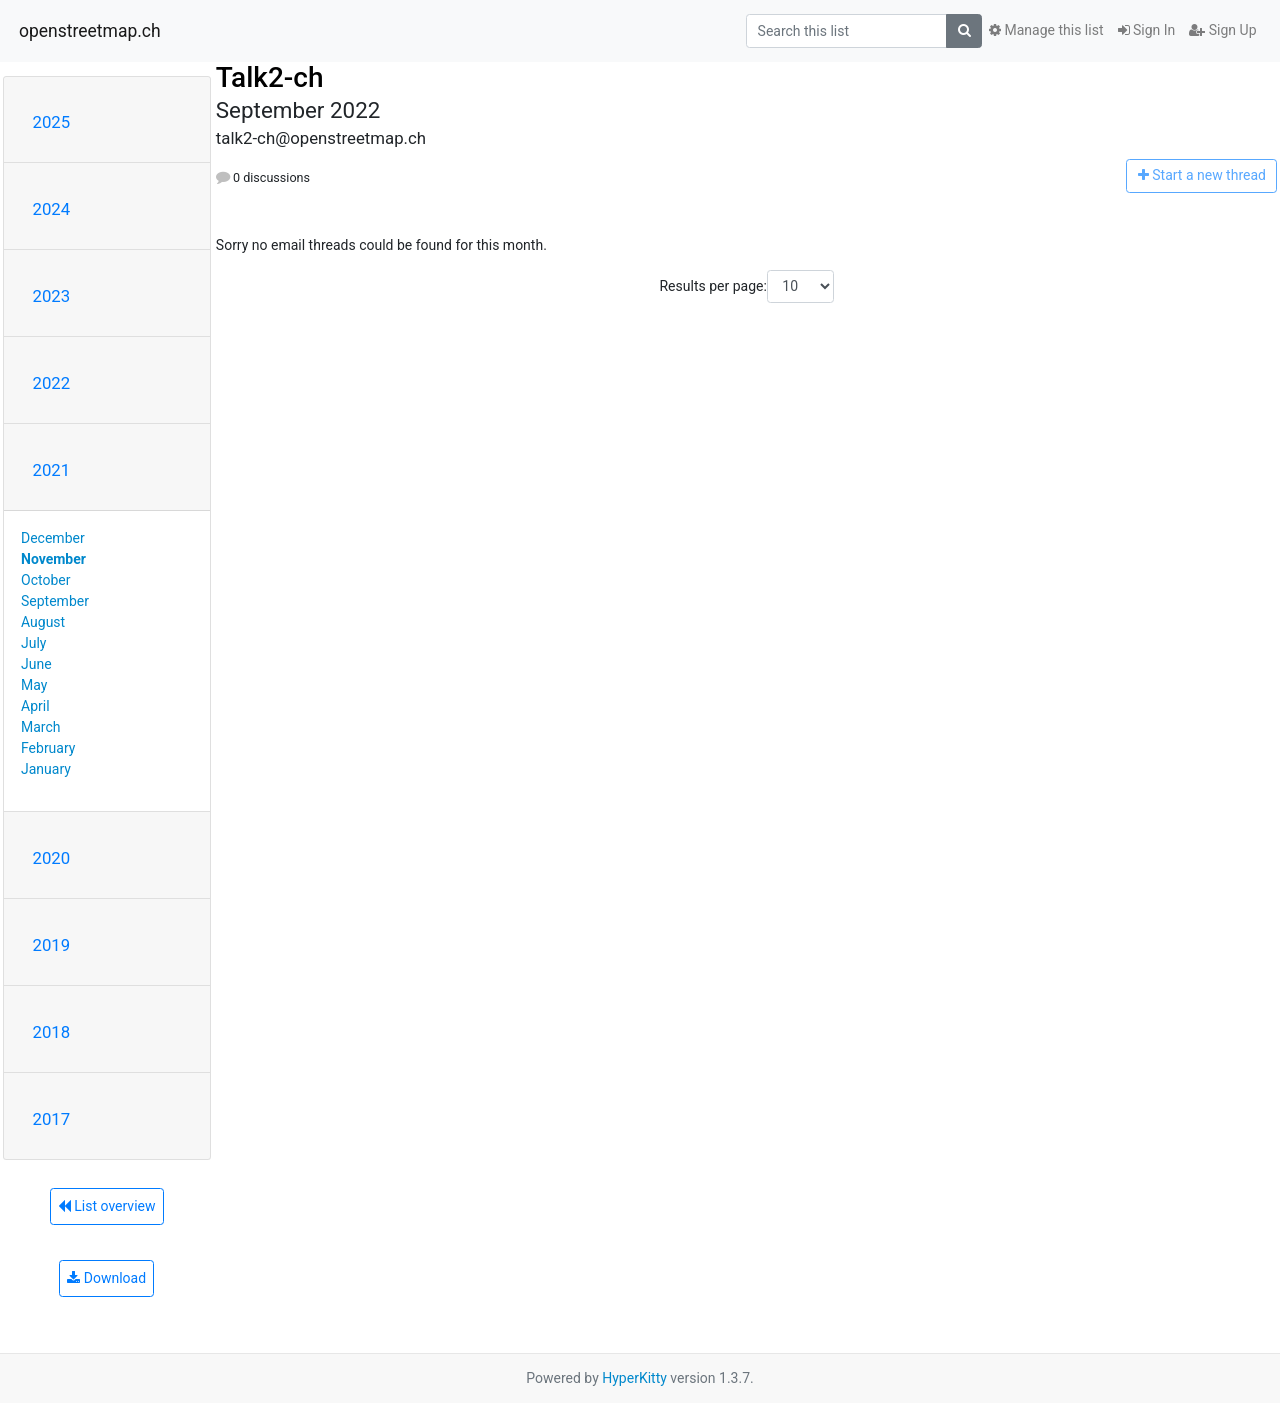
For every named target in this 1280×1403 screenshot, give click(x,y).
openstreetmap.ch (90, 31)
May (34, 685)
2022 (52, 383)
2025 (52, 122)
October (45, 580)
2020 (52, 858)
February (48, 748)
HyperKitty (634, 1378)
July (33, 643)
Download (106, 1278)
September (55, 601)
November (53, 559)
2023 (52, 296)
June (36, 664)
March (41, 727)
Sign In (1147, 30)
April (35, 706)
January (46, 769)
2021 (52, 470)
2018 (52, 1032)
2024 (52, 209)
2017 (52, 1119)
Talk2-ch (270, 77)
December (53, 538)
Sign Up (1222, 30)
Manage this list (1046, 30)
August (43, 622)
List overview (107, 1206)
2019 (52, 945)
